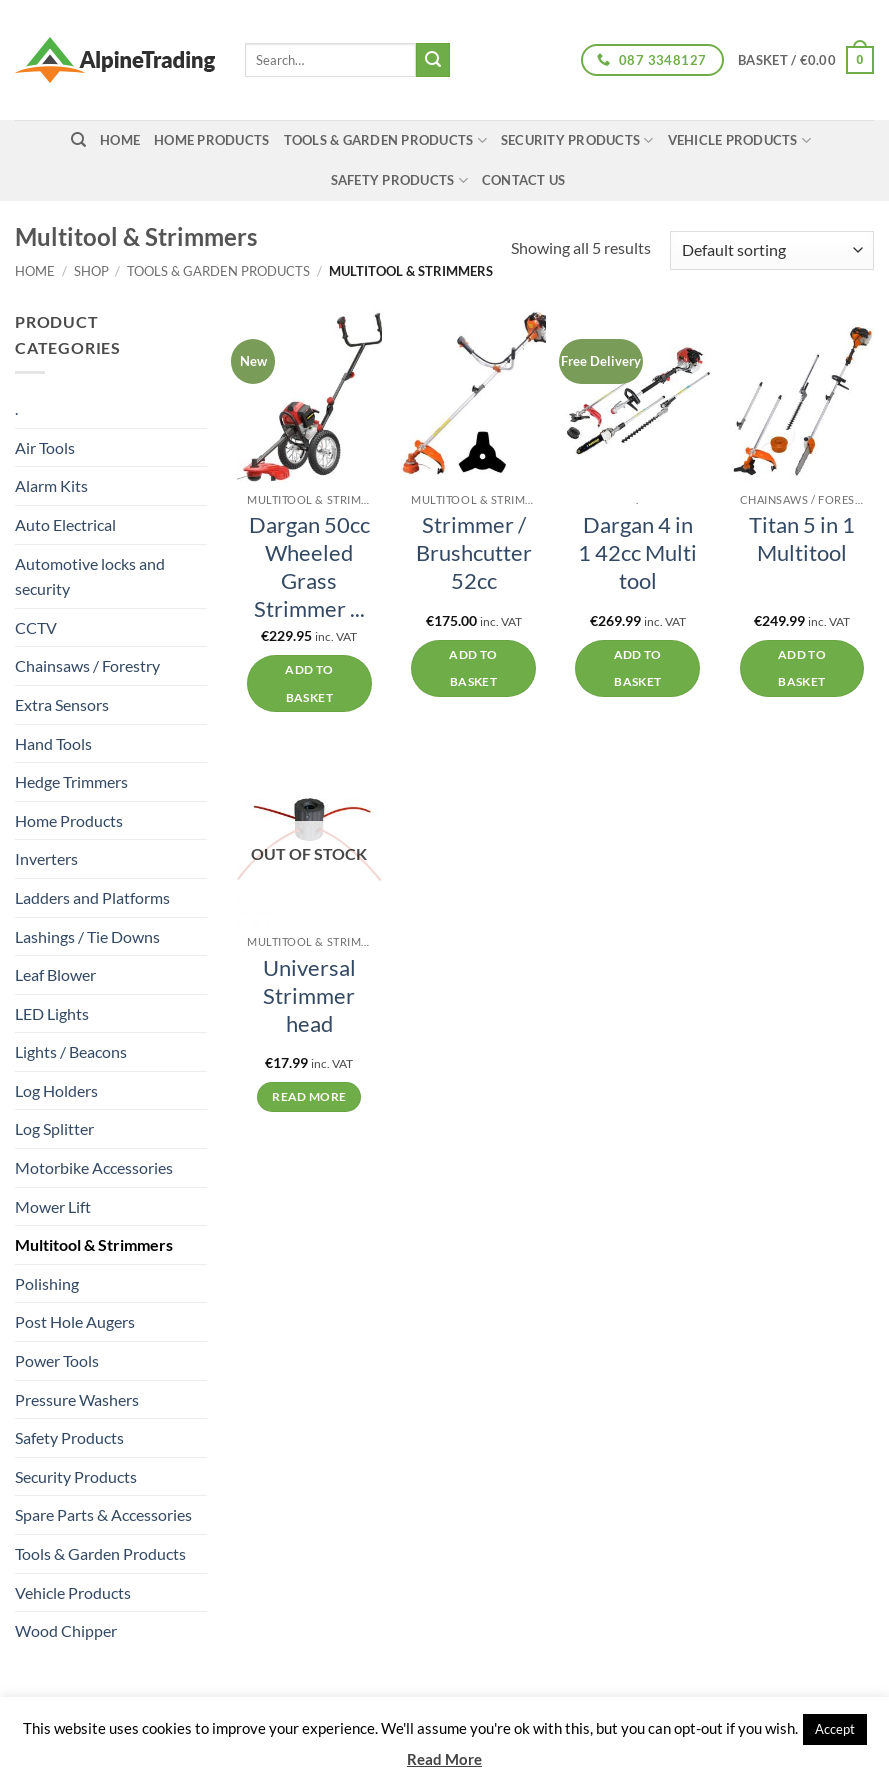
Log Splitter (54, 1128)
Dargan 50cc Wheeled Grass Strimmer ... (309, 567)
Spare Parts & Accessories (103, 1514)
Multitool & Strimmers (94, 1244)
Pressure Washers (77, 1399)
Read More (444, 1759)
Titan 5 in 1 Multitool (802, 539)
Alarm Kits (51, 485)
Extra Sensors (62, 704)
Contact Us (524, 180)
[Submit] (433, 60)
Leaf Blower (55, 974)
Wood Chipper (66, 1630)
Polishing (47, 1283)
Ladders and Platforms (92, 897)
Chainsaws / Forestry (87, 665)
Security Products (577, 140)
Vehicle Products (740, 140)
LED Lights (52, 1013)
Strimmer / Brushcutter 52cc (474, 553)
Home (35, 271)
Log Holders (56, 1090)
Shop (91, 271)
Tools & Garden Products (385, 140)
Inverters (46, 858)
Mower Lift (53, 1206)
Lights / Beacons (71, 1051)
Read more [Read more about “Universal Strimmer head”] (309, 1096)
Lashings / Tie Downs (87, 936)
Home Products (211, 140)
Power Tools (57, 1360)
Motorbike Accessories (94, 1167)
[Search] (78, 140)
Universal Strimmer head (309, 996)
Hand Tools (53, 743)
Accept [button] (835, 1729)
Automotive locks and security (90, 576)
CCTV (36, 627)
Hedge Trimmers (71, 781)
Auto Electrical (65, 524)
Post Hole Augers (75, 1321)
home (120, 140)
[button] (806, 60)
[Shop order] (772, 250)
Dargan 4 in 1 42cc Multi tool (637, 553)
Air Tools (45, 447)
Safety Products (399, 180)
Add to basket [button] (309, 683)
